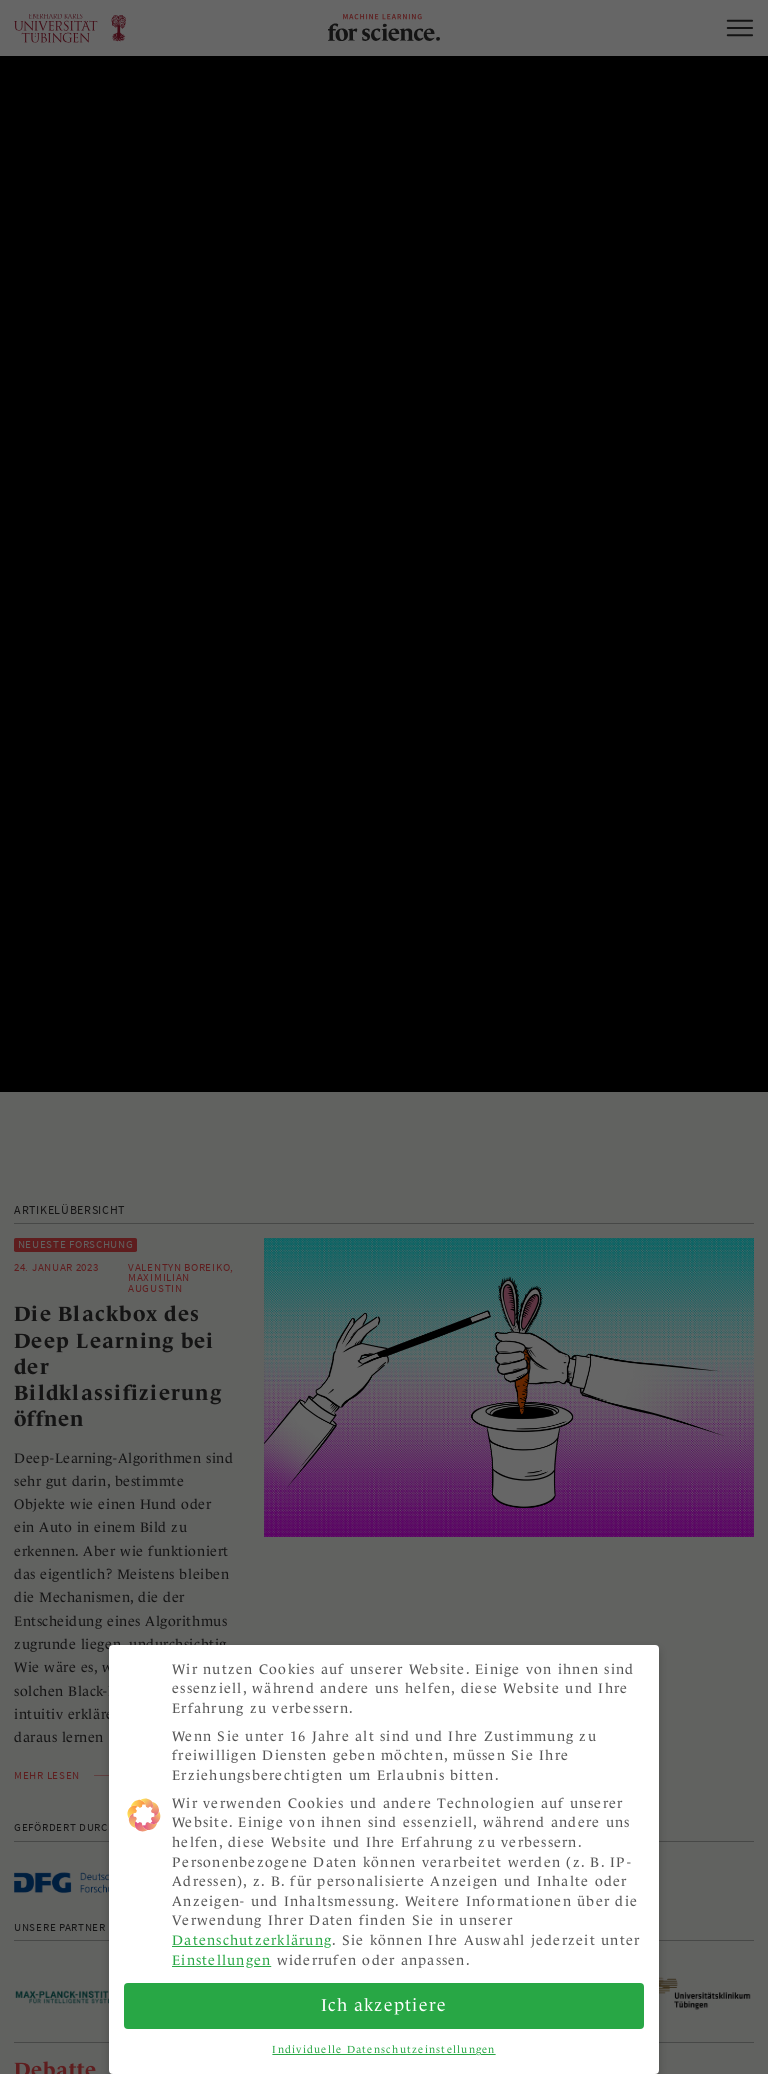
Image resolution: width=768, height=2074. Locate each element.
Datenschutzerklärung (252, 1930)
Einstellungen (221, 1949)
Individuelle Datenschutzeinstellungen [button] (383, 2039)
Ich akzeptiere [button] (384, 1995)
